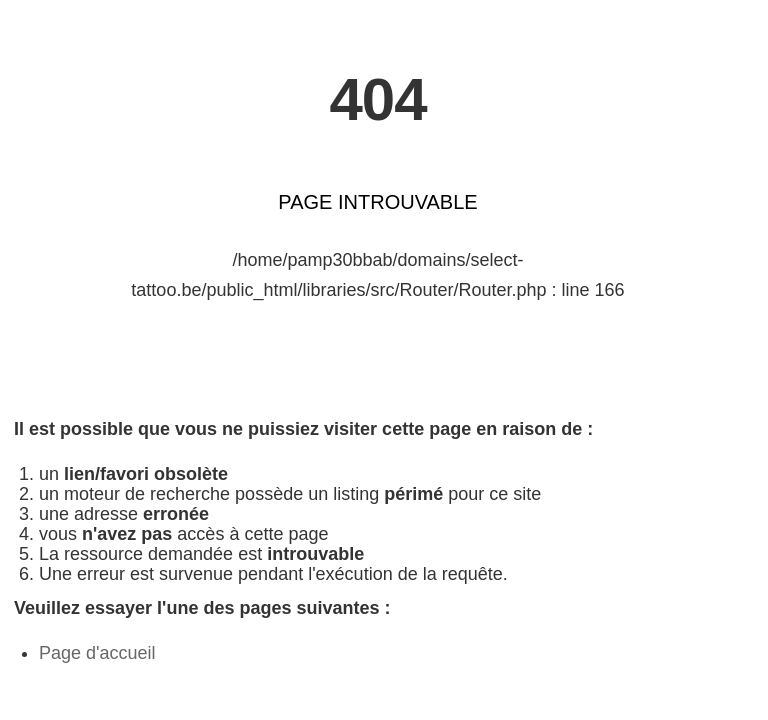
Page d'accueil (97, 653)
